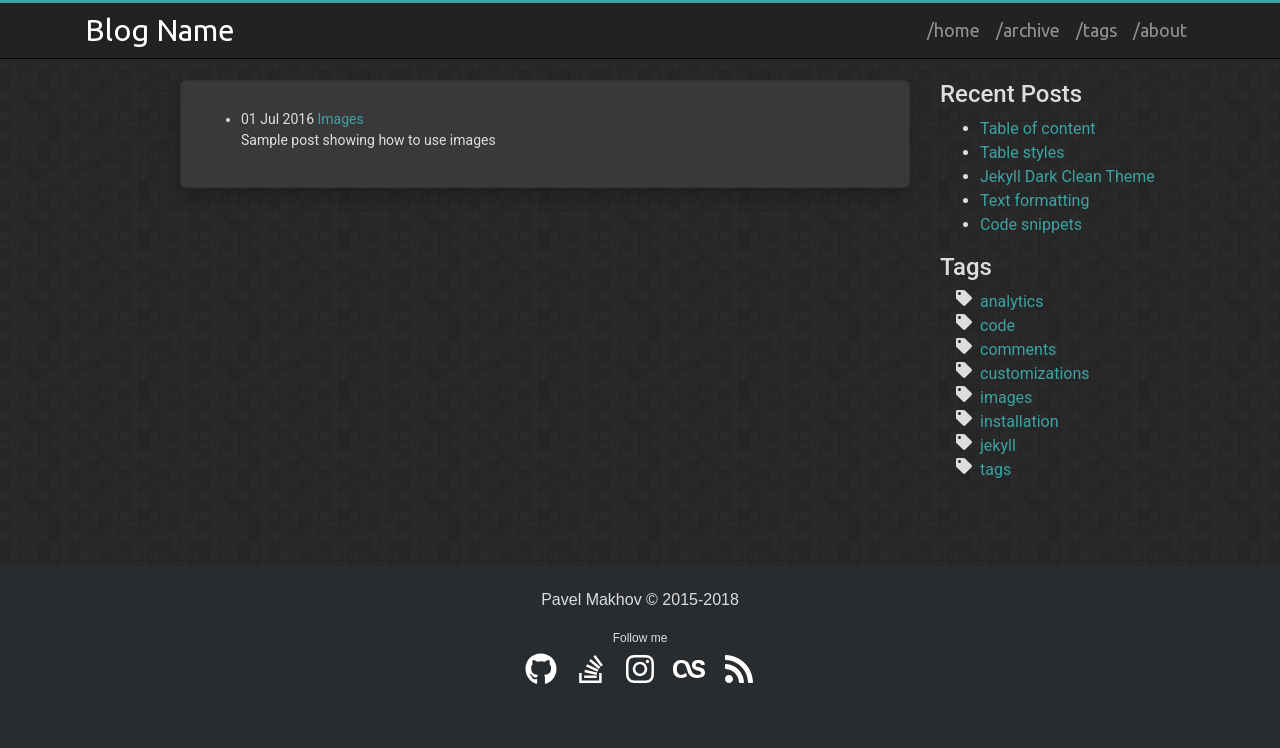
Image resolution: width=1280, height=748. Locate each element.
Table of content (1037, 128)
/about (1160, 30)
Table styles (1022, 152)
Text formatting (1034, 200)
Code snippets (1031, 224)
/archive (1028, 30)
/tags (1096, 30)
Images (341, 119)
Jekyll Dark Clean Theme (1067, 176)
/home (953, 30)
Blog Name (160, 30)
